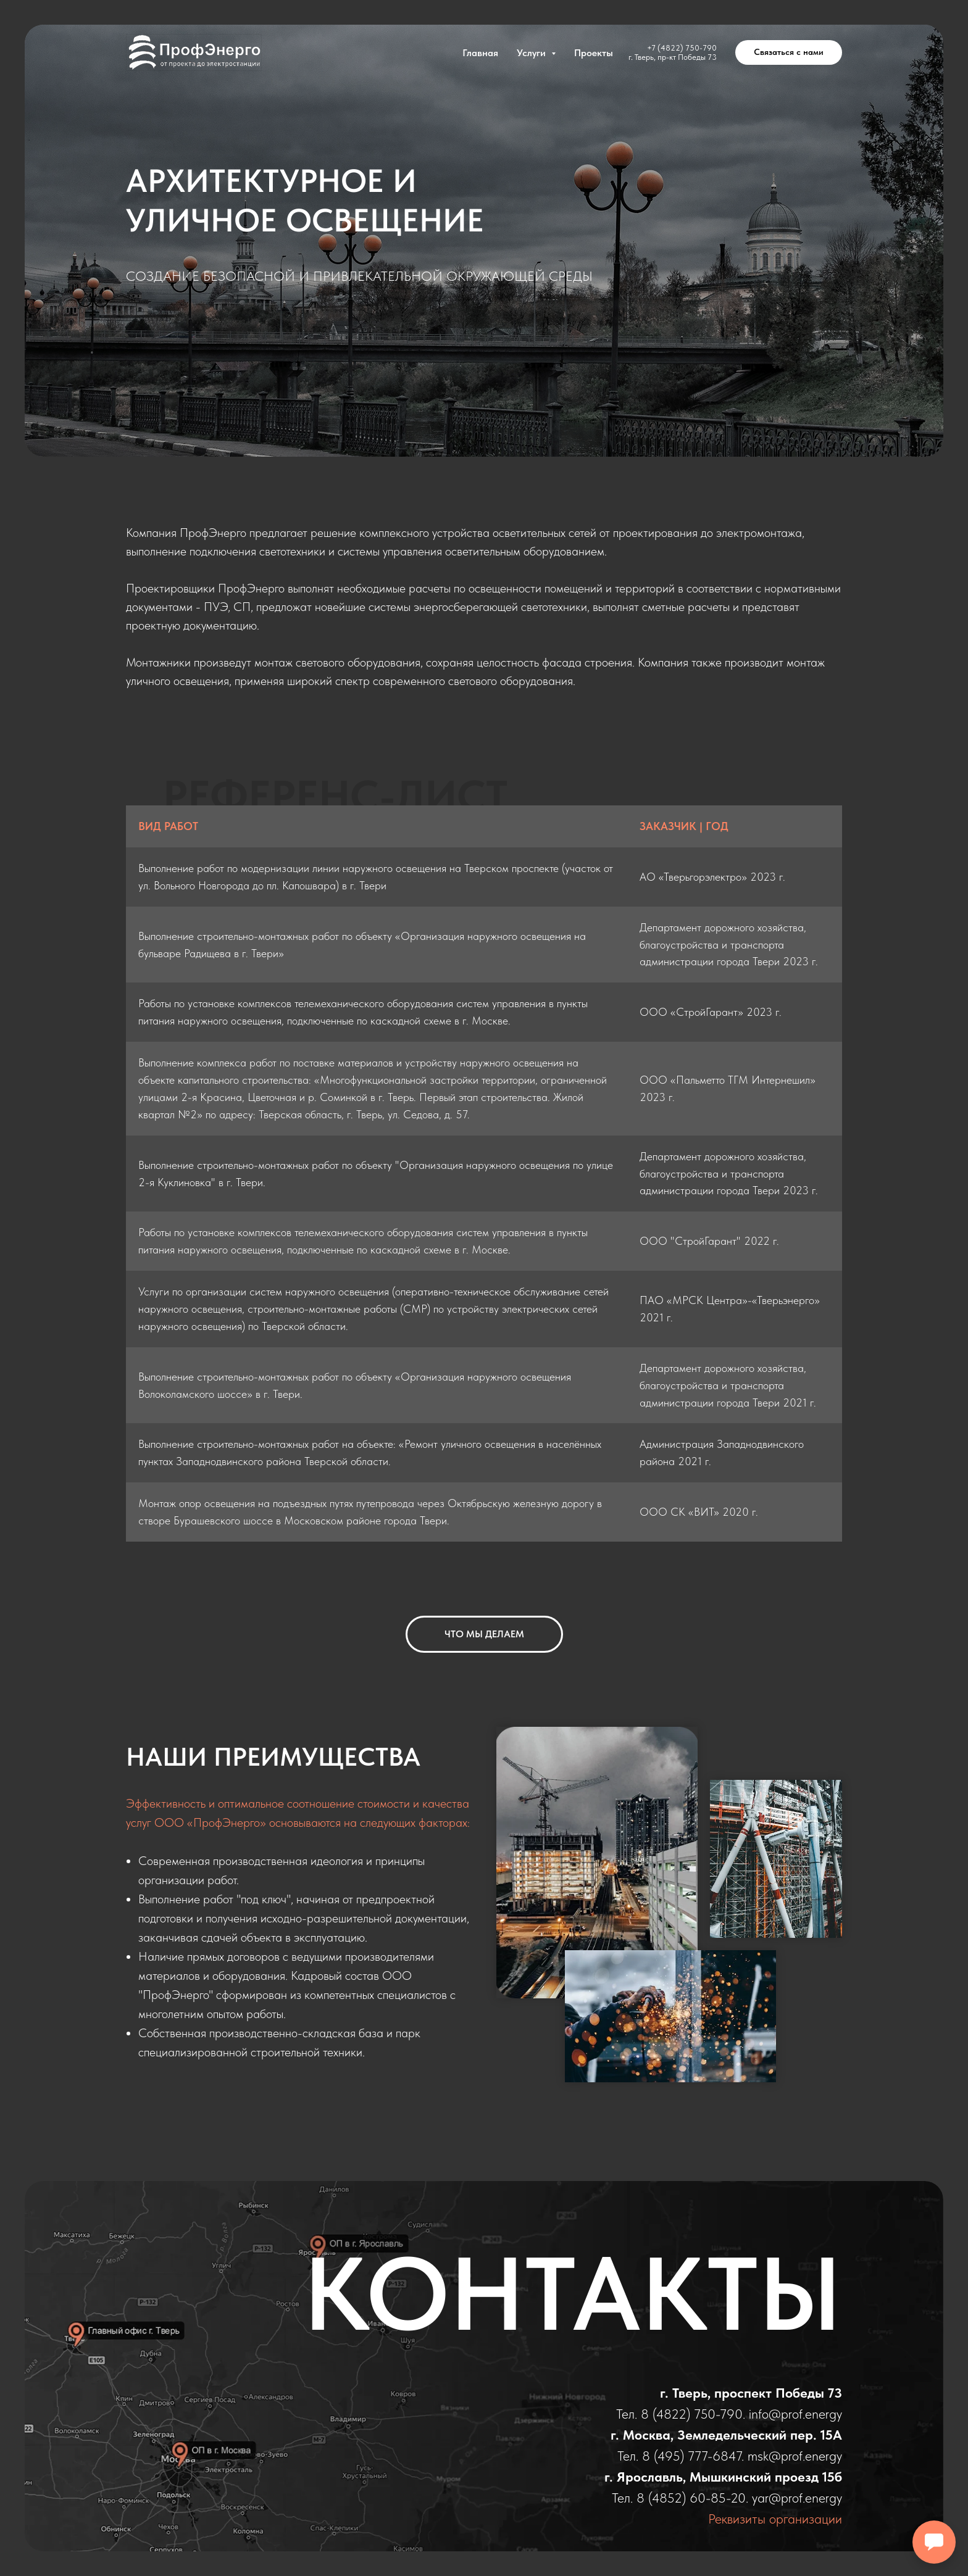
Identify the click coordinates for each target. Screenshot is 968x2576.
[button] (788, 52)
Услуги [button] (532, 53)
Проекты (593, 53)
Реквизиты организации (775, 2519)
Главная (480, 53)
